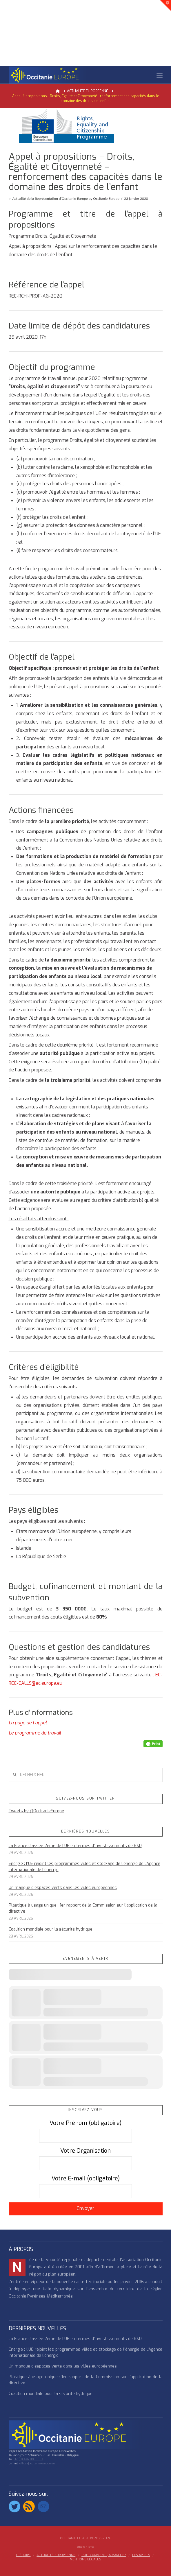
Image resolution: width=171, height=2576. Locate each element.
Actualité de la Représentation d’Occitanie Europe (50, 198)
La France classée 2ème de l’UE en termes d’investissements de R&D (75, 1845)
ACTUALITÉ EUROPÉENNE (56, 2555)
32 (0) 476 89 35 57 (28, 2459)
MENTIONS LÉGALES (85, 2559)
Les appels (141, 2555)
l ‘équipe (23, 2555)
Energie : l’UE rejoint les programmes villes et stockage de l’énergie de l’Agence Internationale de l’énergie (84, 1866)
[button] (160, 75)
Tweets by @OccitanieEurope (36, 1811)
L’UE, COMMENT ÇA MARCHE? (103, 2555)
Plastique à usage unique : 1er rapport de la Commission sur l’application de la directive (83, 1908)
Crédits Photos (85, 2547)
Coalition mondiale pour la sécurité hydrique (50, 1929)
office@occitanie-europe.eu (37, 2463)
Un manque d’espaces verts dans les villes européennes (63, 1887)
